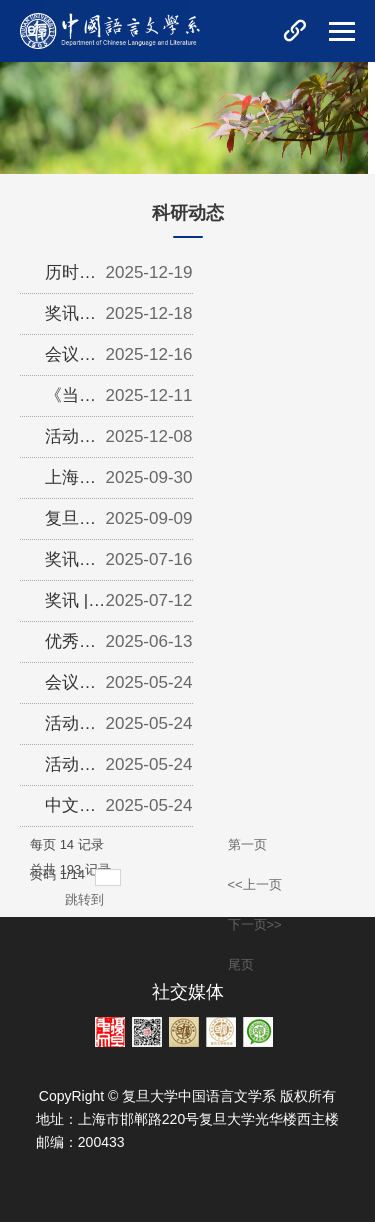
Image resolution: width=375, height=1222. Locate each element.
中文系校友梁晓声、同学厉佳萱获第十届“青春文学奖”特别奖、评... (73, 811)
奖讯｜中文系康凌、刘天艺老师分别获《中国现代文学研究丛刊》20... (70, 565)
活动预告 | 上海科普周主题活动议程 (70, 729)
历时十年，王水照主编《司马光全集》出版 (70, 278)
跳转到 (86, 899)
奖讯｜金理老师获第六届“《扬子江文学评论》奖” (73, 319)
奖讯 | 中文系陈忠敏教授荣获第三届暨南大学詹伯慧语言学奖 (70, 606)
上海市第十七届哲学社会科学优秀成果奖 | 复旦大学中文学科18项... (75, 483)
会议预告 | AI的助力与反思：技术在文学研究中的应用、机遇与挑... (70, 688)
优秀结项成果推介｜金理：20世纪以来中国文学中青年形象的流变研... (71, 647)
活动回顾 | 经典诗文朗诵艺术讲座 (70, 770)
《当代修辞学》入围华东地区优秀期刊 (70, 401)
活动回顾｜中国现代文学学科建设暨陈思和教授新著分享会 (70, 442)
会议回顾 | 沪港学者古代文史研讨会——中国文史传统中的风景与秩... (70, 360)
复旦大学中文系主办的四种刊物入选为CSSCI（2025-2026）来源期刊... (75, 524)
